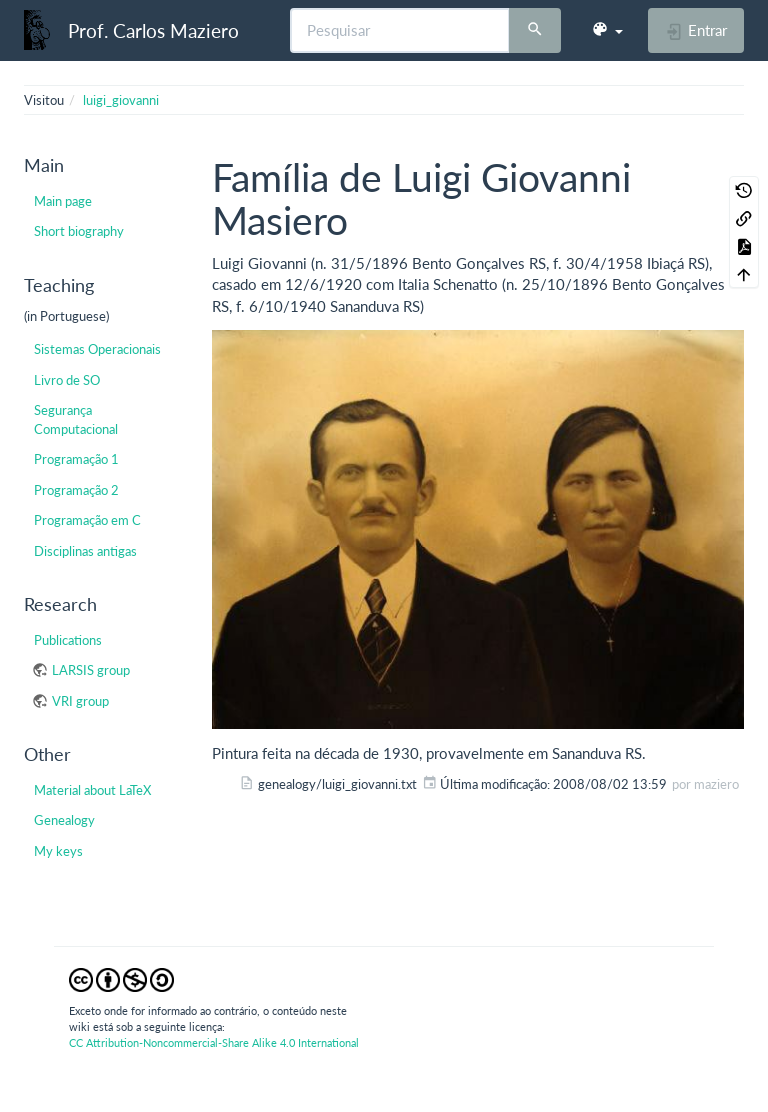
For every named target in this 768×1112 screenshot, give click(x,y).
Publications (68, 640)
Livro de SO (67, 380)
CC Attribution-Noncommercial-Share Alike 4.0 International (214, 1042)
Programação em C (87, 520)
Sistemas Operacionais (97, 349)
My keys (58, 851)
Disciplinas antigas (85, 551)
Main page (63, 201)
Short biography (79, 231)
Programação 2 (76, 490)
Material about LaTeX (92, 790)
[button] (607, 30)
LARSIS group (91, 670)
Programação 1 (76, 459)
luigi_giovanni (121, 100)
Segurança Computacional (76, 419)
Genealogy (64, 820)
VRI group (80, 701)
